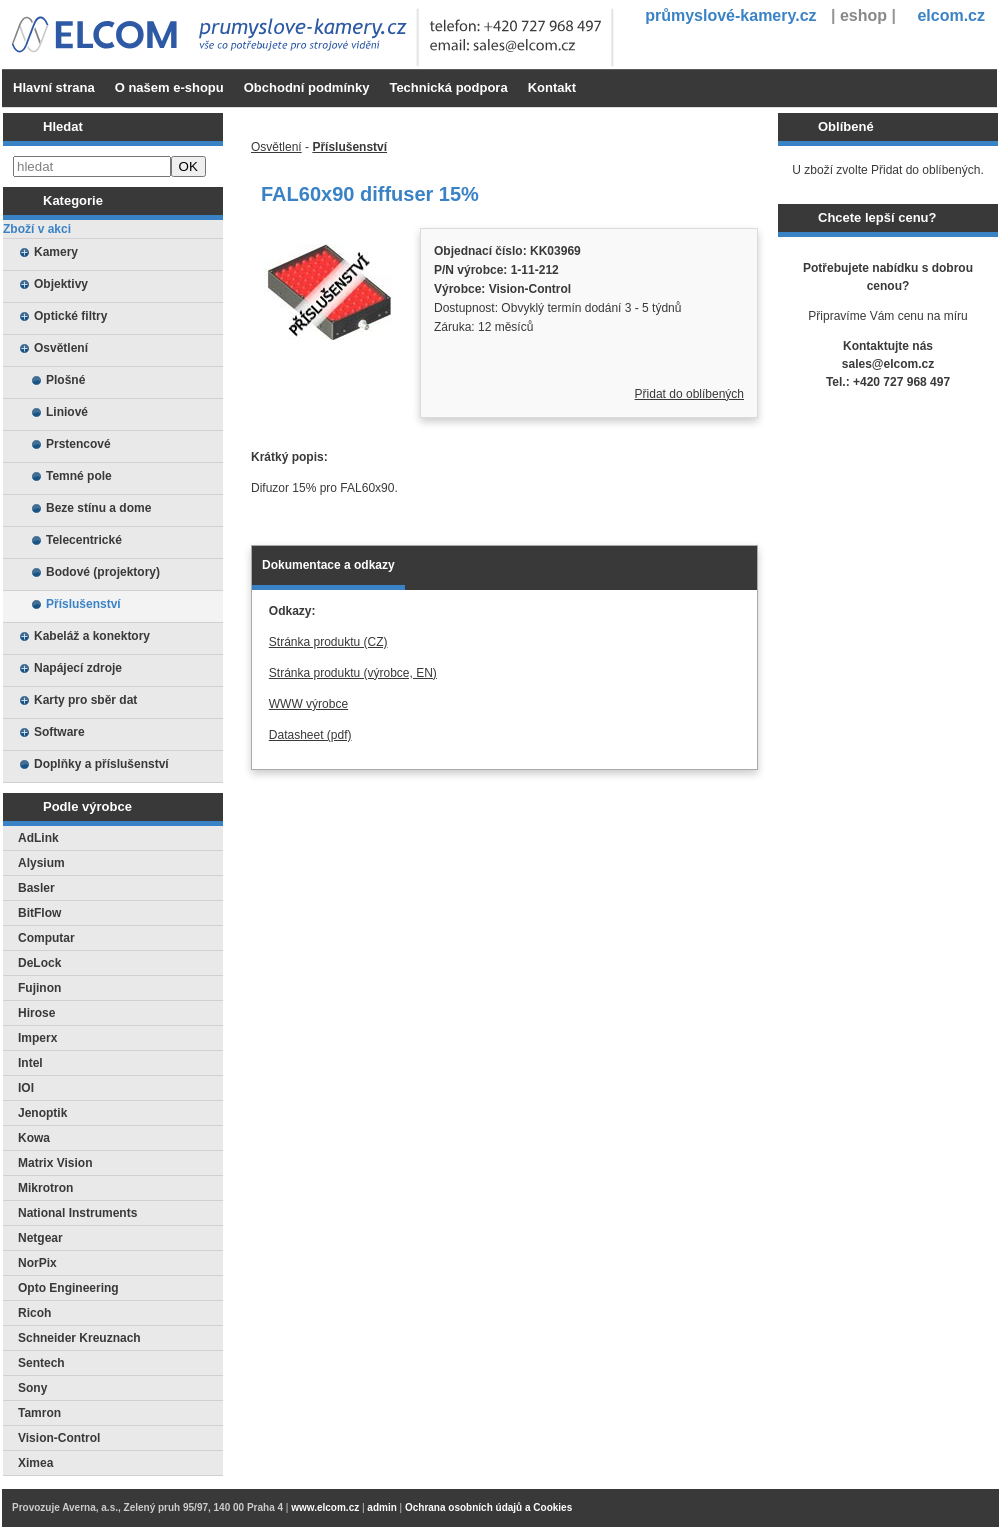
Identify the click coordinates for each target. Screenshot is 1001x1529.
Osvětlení (61, 348)
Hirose (36, 1013)
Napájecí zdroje (78, 668)
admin (381, 1507)
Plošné (65, 380)
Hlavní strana (54, 87)
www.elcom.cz (325, 1507)
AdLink (38, 838)
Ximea (35, 1463)
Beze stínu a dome (98, 508)
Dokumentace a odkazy (328, 565)
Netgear (40, 1238)
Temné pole (79, 476)
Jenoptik (42, 1113)
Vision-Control (59, 1438)
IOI (26, 1088)
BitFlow (39, 913)
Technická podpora (448, 87)
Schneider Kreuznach (79, 1338)
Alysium (41, 863)
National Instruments (77, 1213)
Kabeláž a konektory (92, 636)
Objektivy (61, 284)
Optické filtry (70, 316)
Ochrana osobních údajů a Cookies (488, 1507)
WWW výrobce (308, 704)
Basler (36, 888)
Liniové (67, 412)
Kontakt (552, 87)
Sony (32, 1388)
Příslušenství (83, 604)
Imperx (37, 1038)
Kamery (56, 252)
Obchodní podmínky (307, 87)
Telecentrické (84, 540)
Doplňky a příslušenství (101, 764)
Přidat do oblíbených (689, 394)
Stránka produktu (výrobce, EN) (353, 673)
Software (59, 732)
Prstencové (78, 444)
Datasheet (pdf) (310, 735)
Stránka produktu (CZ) (328, 642)
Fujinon (39, 988)
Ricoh (34, 1313)
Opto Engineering (68, 1288)
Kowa (34, 1138)
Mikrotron (45, 1188)
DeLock (39, 963)
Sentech (41, 1363)
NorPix (37, 1263)
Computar (46, 938)
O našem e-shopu (169, 87)
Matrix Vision (55, 1163)
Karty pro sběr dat (85, 700)
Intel (30, 1063)
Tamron (39, 1413)
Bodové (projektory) (103, 572)
